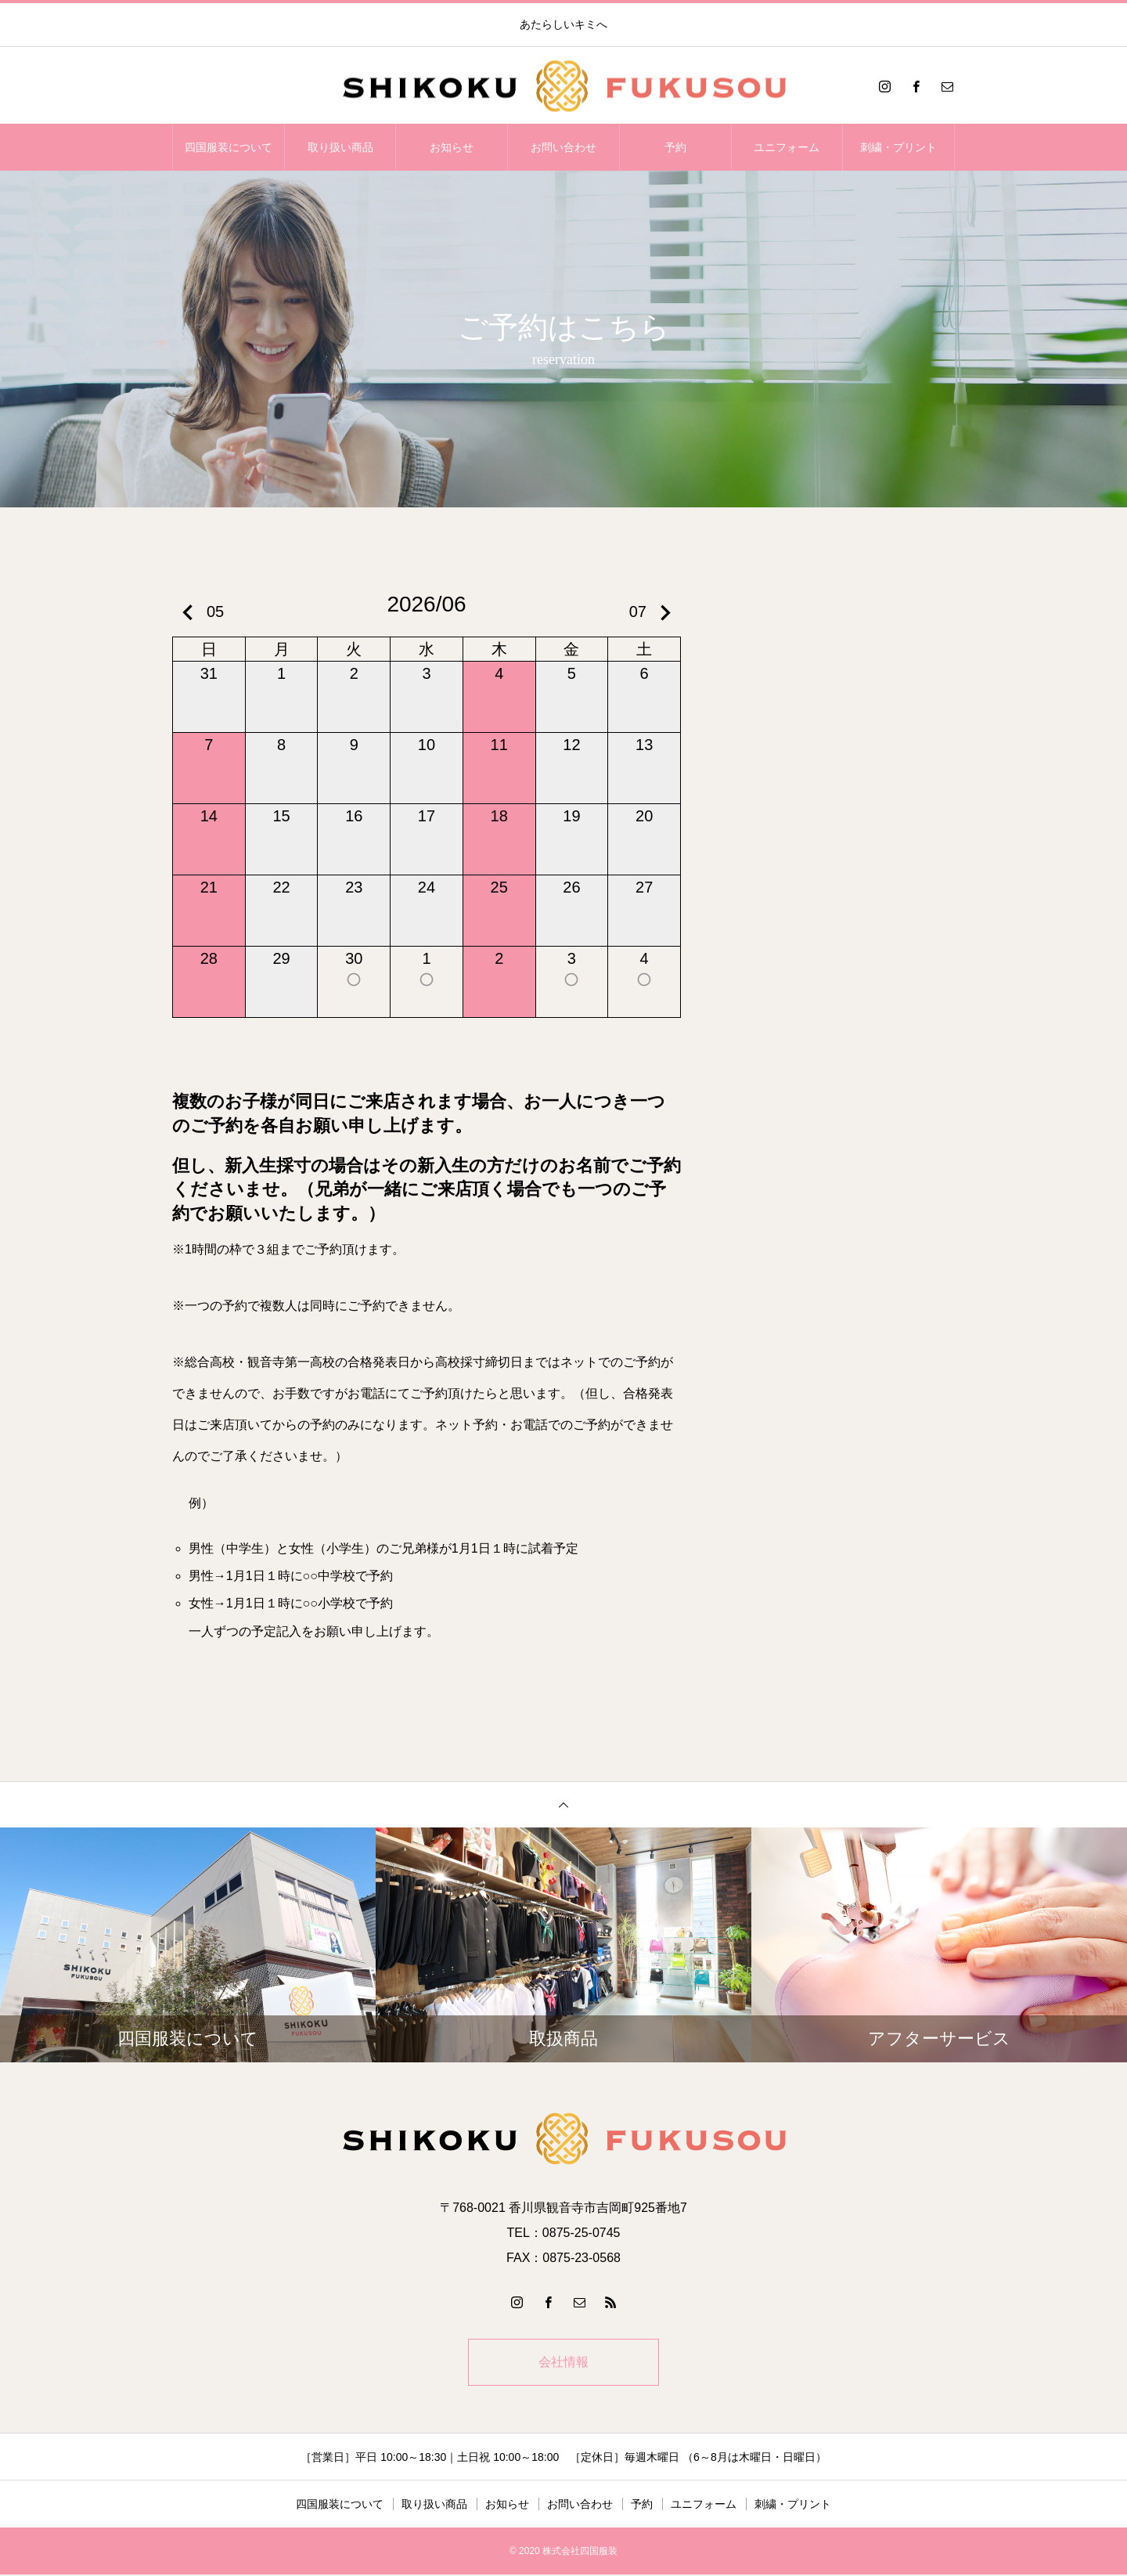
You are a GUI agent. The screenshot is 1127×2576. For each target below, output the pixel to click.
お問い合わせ (563, 147)
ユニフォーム (786, 147)
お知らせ (451, 147)
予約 (675, 147)
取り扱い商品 (340, 147)
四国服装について (228, 147)
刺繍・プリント (898, 147)
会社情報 (563, 2362)
